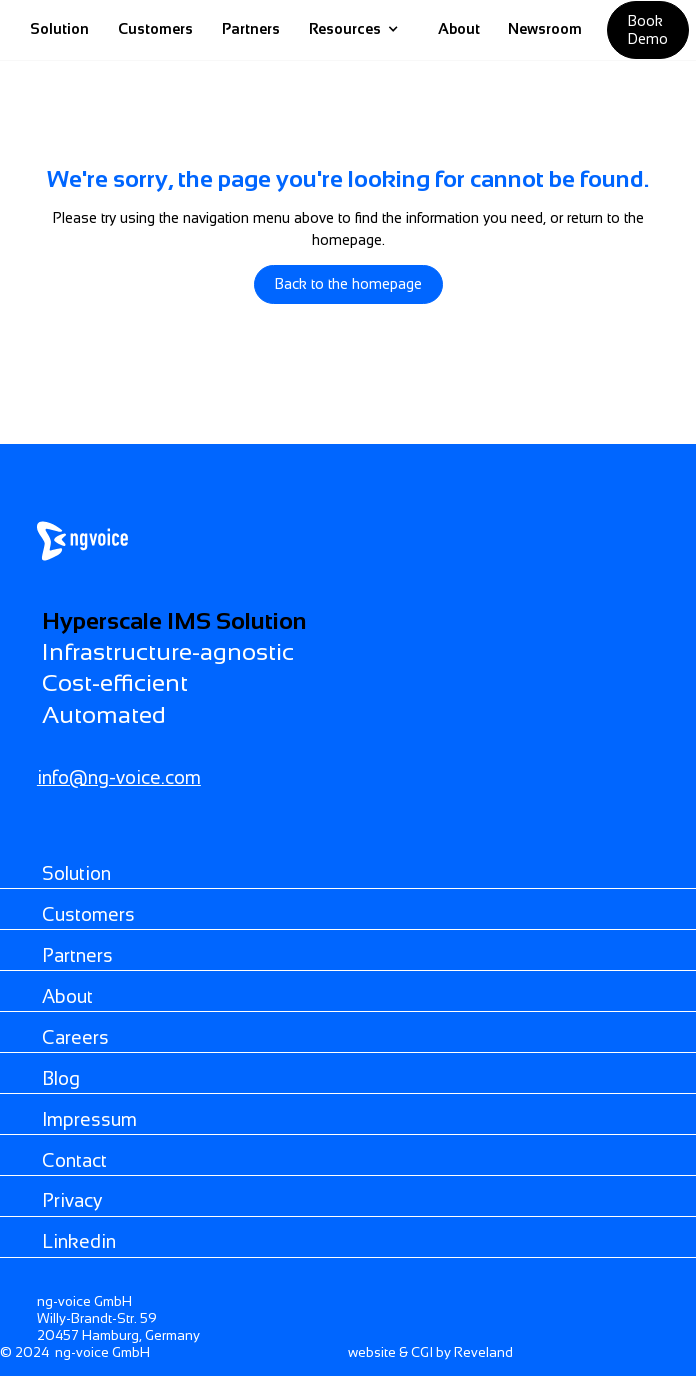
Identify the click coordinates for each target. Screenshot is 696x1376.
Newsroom (545, 29)
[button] (353, 30)
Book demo (648, 30)
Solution (59, 29)
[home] (418, 30)
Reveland (483, 1352)
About (459, 29)
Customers (155, 29)
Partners (251, 29)
